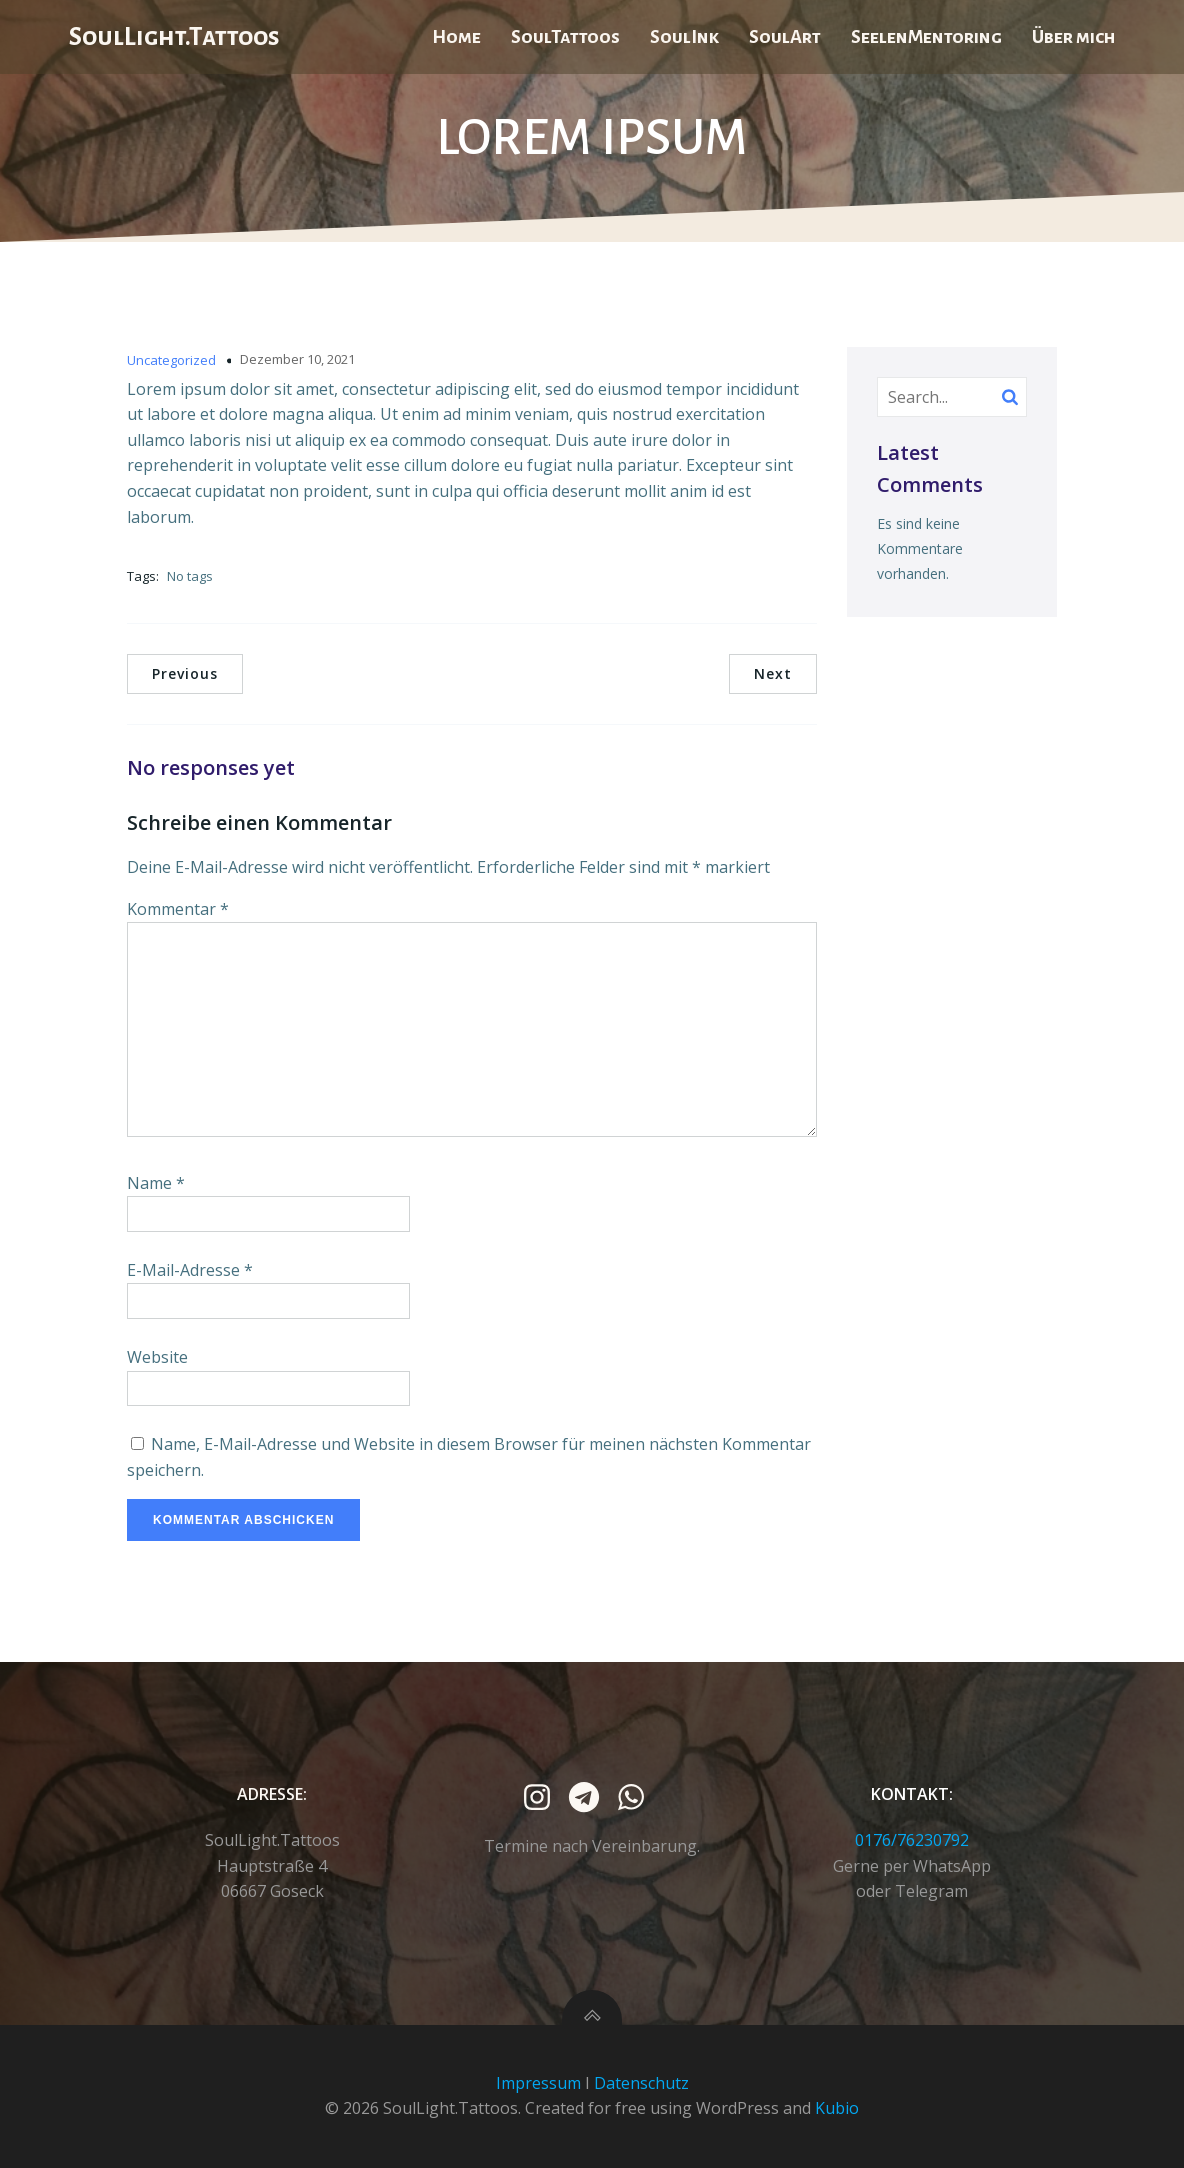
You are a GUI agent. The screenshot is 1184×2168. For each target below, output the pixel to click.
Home (456, 37)
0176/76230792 (912, 1840)
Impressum (538, 2083)
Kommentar (178, 909)
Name (156, 1183)
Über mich (1074, 37)
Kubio (837, 2108)
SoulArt (785, 37)
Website (157, 1357)
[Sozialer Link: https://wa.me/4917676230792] (638, 1798)
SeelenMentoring (926, 37)
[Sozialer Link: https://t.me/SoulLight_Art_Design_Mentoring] (591, 1798)
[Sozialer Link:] (544, 1798)
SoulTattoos (565, 37)
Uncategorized (171, 360)
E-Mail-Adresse (190, 1270)
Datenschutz (641, 2083)
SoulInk (684, 37)
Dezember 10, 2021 (297, 359)
